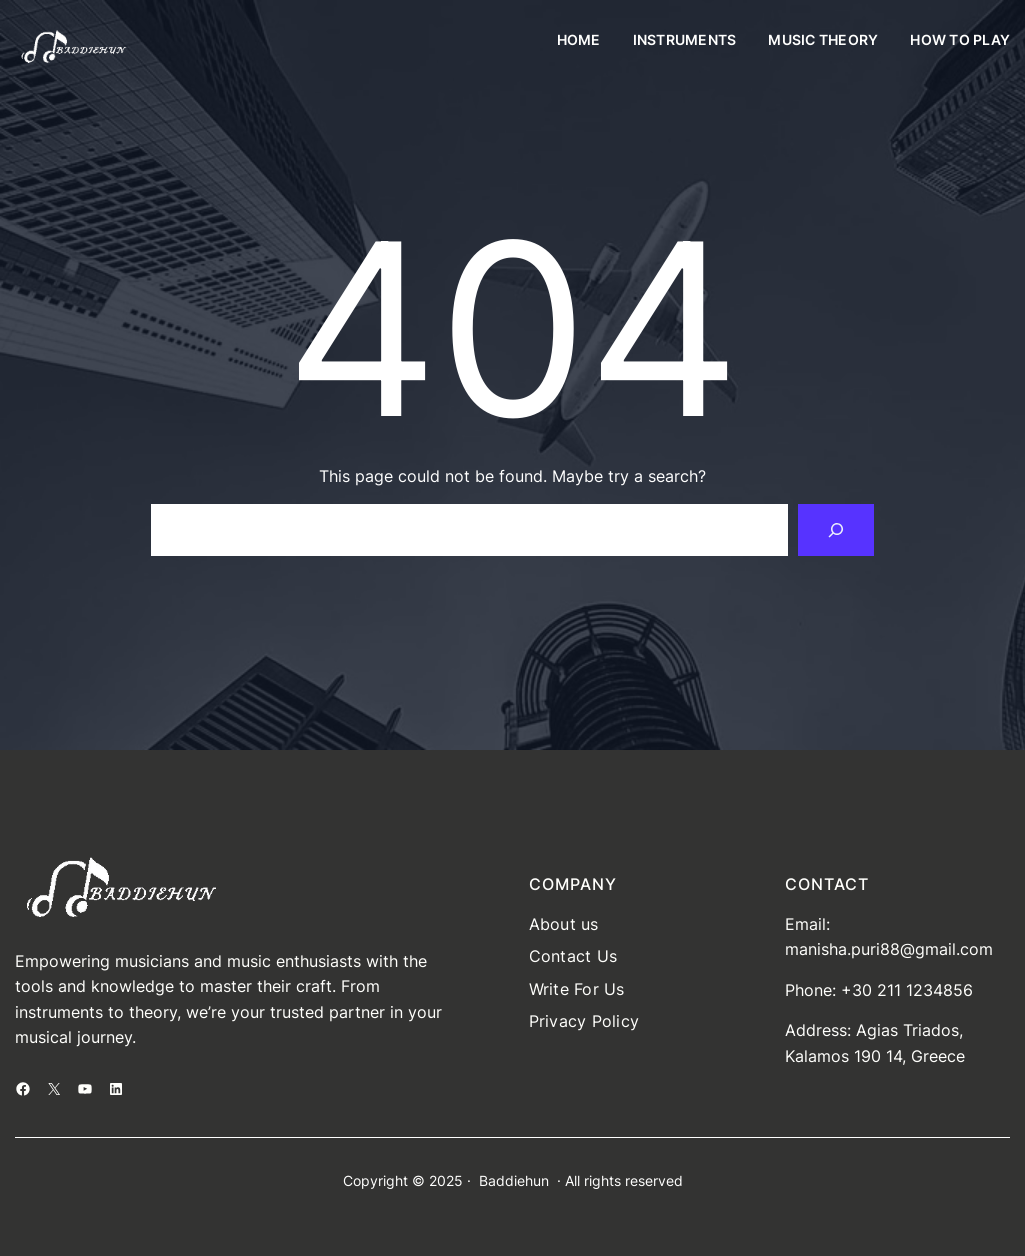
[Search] (836, 530)
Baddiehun (514, 1180)
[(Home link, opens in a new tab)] (73, 48)
